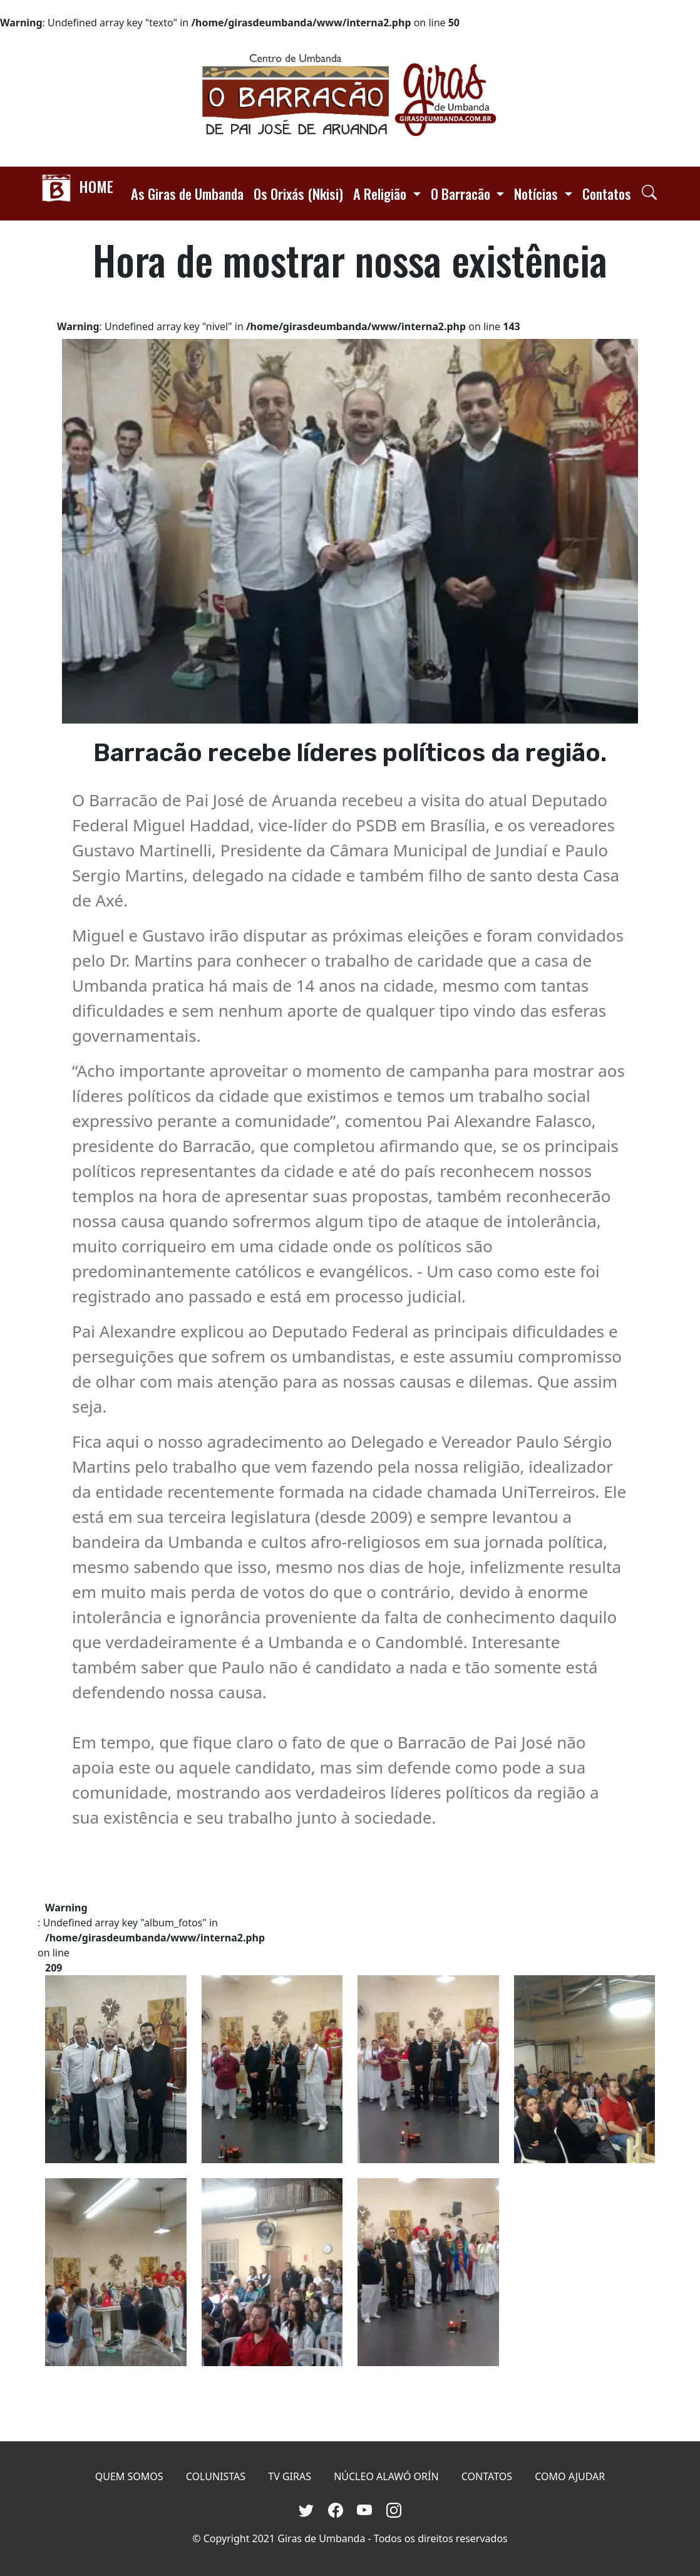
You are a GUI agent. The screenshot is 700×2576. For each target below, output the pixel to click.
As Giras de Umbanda (187, 193)
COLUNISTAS (215, 2476)
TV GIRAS (289, 2476)
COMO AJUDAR (570, 2476)
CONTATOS (486, 2476)
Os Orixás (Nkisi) (298, 193)
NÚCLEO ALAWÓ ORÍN (386, 2476)
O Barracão (462, 193)
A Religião (381, 193)
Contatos (606, 193)
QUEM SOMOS (129, 2476)
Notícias (537, 193)
